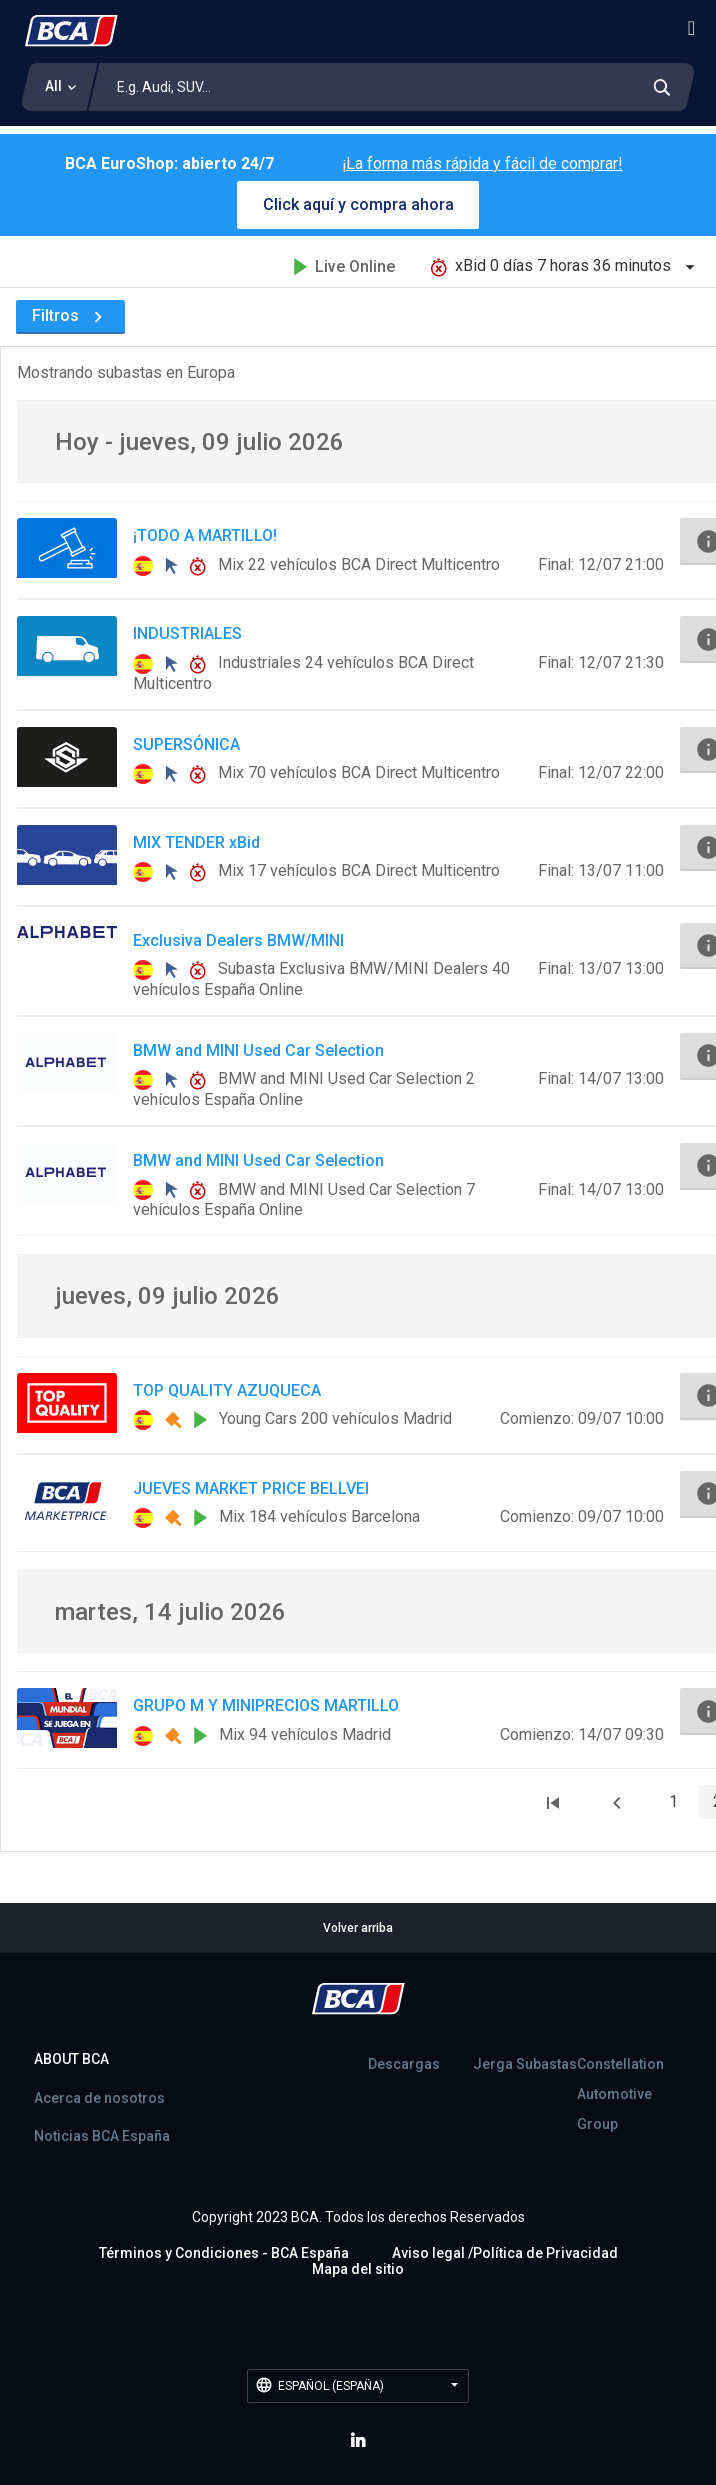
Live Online (344, 266)
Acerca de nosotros (99, 2098)
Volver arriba (358, 1928)
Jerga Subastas (525, 2064)
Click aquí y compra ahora (358, 204)
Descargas (404, 2064)
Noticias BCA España (102, 2136)
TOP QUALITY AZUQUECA (227, 1390)
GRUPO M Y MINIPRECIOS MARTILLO (266, 1705)
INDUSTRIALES (187, 633)
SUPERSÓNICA (186, 744)
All (53, 86)
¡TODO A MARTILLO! (205, 535)
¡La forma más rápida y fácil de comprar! (482, 163)
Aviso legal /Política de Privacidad (505, 2253)
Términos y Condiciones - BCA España (224, 2253)
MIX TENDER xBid (196, 842)
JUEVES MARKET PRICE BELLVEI (251, 1488)
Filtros (70, 315)
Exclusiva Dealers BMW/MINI (238, 940)
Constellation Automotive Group (620, 2094)
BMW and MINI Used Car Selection (258, 1050)
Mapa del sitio (358, 2269)
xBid (566, 265)
